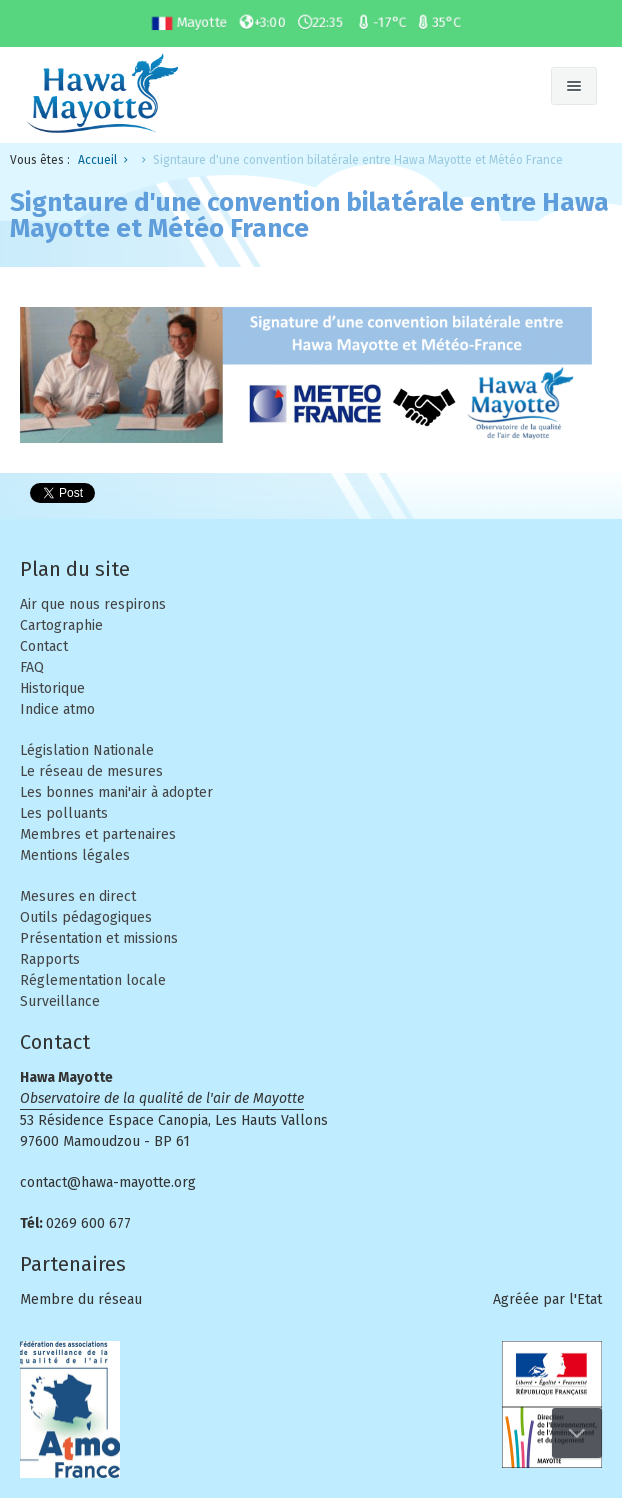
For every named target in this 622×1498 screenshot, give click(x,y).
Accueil (97, 160)
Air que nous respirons (93, 604)
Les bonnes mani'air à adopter (116, 792)
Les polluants (64, 813)
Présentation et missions (99, 938)
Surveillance (60, 1001)
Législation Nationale (87, 750)
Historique (52, 688)
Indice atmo (57, 709)
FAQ (32, 667)
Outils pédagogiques (86, 917)
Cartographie (61, 625)
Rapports (50, 959)
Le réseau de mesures (91, 771)
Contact (44, 646)
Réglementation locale (93, 980)
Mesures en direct (78, 896)
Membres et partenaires (98, 834)
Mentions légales (75, 855)
